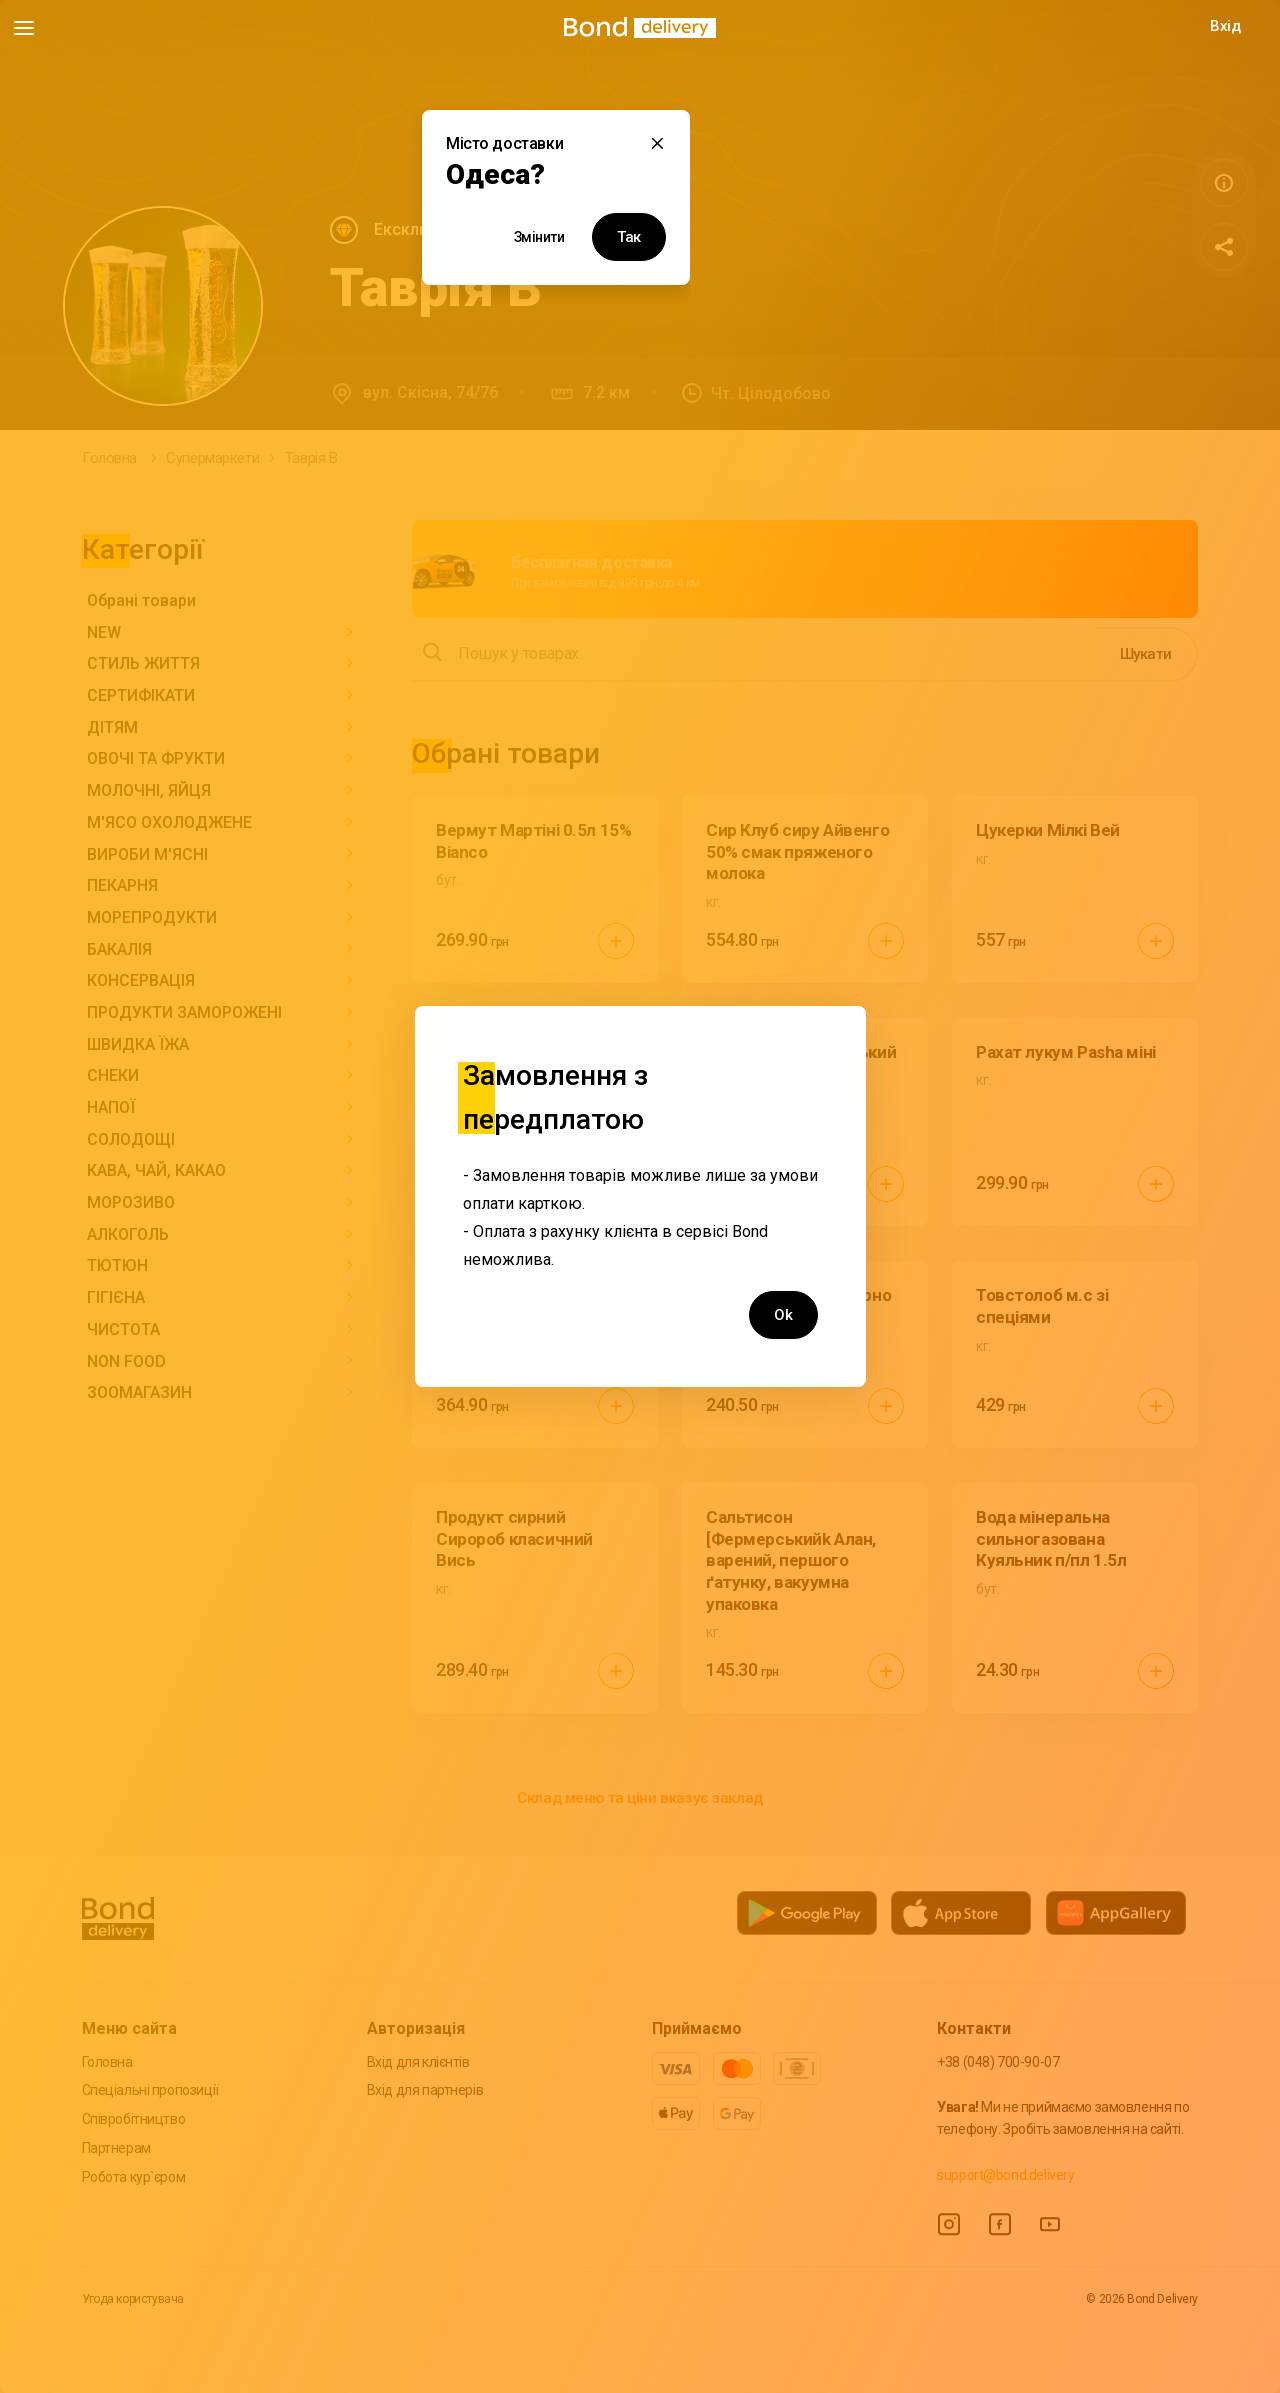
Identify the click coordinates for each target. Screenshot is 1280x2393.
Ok (783, 1315)
